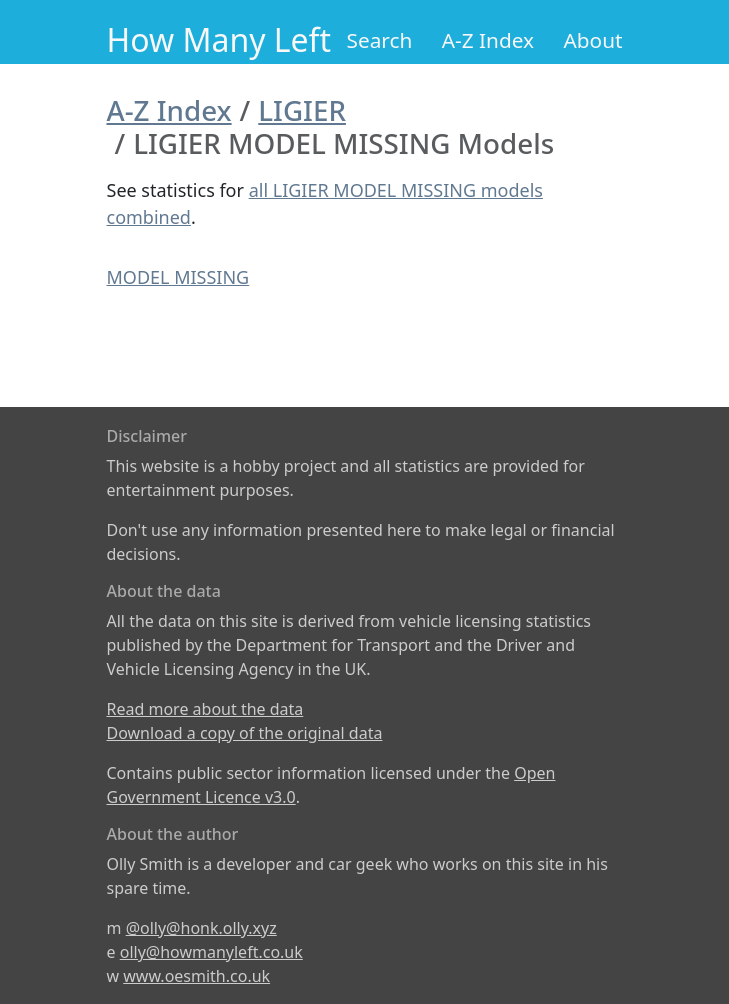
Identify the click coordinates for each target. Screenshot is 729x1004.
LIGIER (302, 110)
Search (380, 40)
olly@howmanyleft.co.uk (211, 952)
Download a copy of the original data (245, 733)
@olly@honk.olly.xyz (201, 928)
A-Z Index (488, 40)
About (592, 40)
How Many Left (219, 39)
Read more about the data (205, 709)
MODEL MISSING (178, 277)
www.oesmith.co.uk (196, 976)
